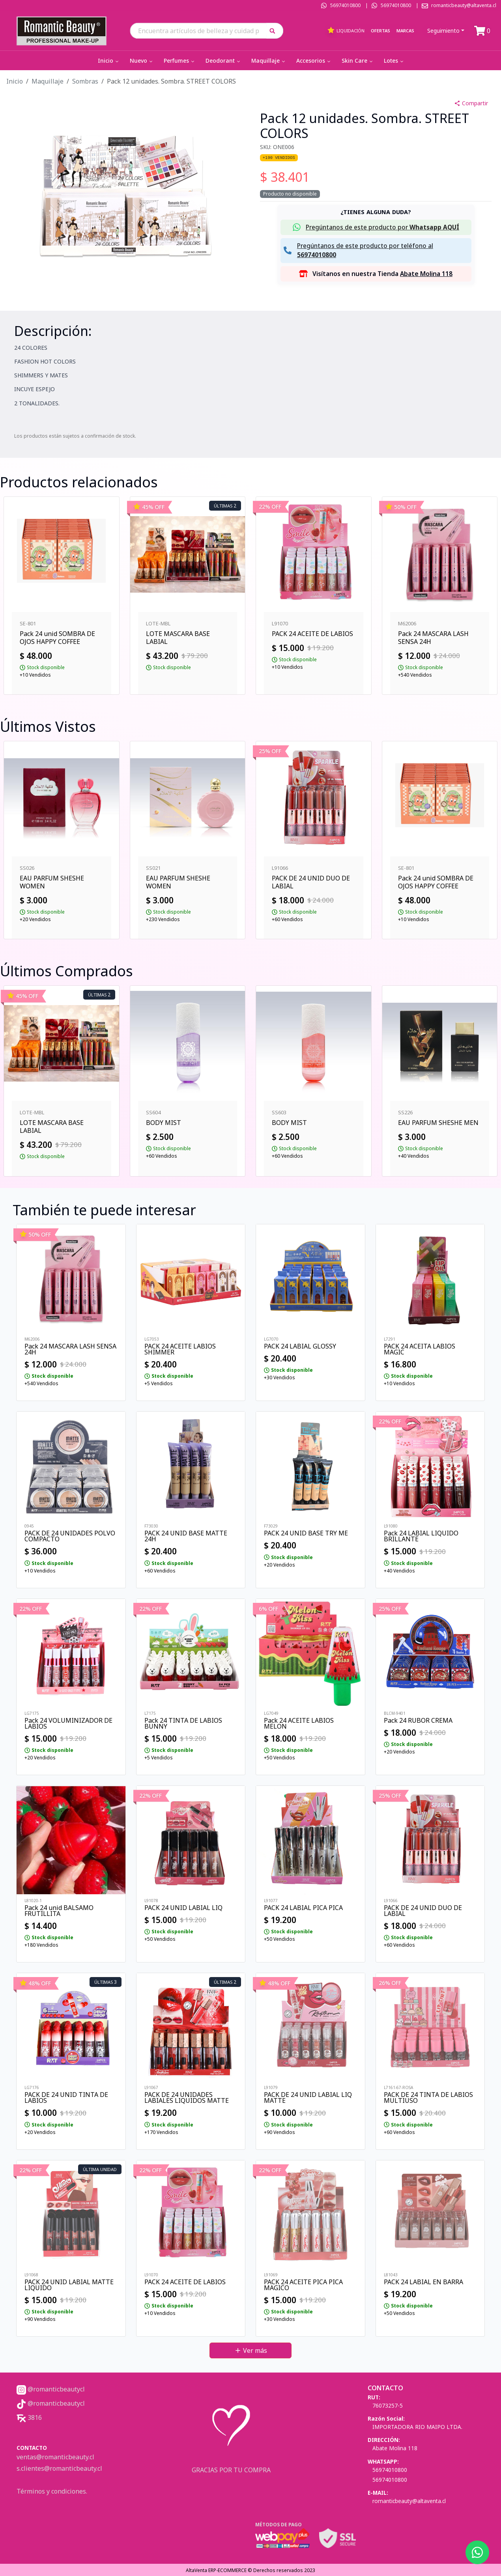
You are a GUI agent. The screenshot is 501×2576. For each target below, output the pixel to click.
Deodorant (223, 60)
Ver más (250, 2350)
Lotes (394, 60)
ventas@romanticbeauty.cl (55, 2457)
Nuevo (142, 60)
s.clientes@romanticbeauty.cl (59, 2468)
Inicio (109, 60)
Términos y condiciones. (52, 2491)
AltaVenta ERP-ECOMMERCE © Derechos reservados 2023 (250, 2570)
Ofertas (380, 31)
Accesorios (314, 60)
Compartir (471, 103)
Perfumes (180, 60)
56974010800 (345, 5)
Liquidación (346, 30)
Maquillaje (268, 60)
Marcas (405, 31)
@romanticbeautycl (51, 2389)
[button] (275, 30)
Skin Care (358, 60)
